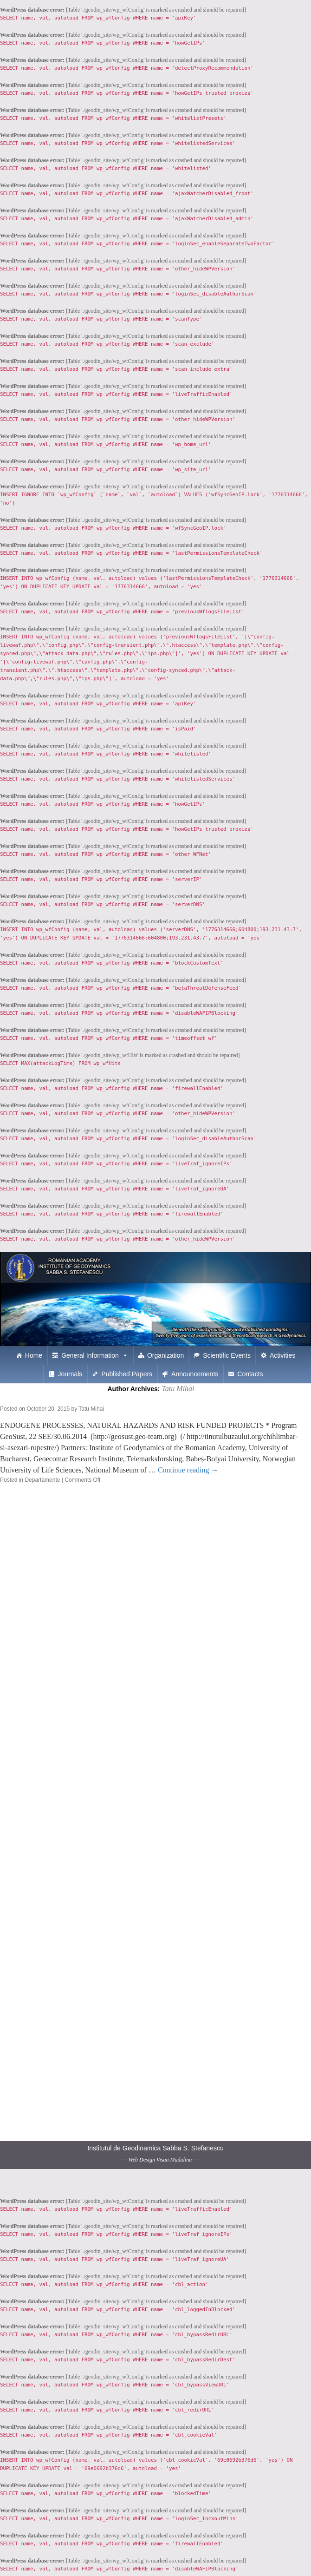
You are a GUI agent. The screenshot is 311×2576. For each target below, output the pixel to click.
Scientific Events (227, 1355)
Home (33, 1355)
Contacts (250, 1374)
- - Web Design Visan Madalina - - (160, 2159)
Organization (165, 1355)
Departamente (42, 1480)
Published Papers (126, 1374)
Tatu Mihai (178, 1389)
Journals (70, 1374)
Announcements (194, 1374)
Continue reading (188, 1470)
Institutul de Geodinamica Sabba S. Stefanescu (155, 2148)
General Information (90, 1355)
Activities (282, 1355)
